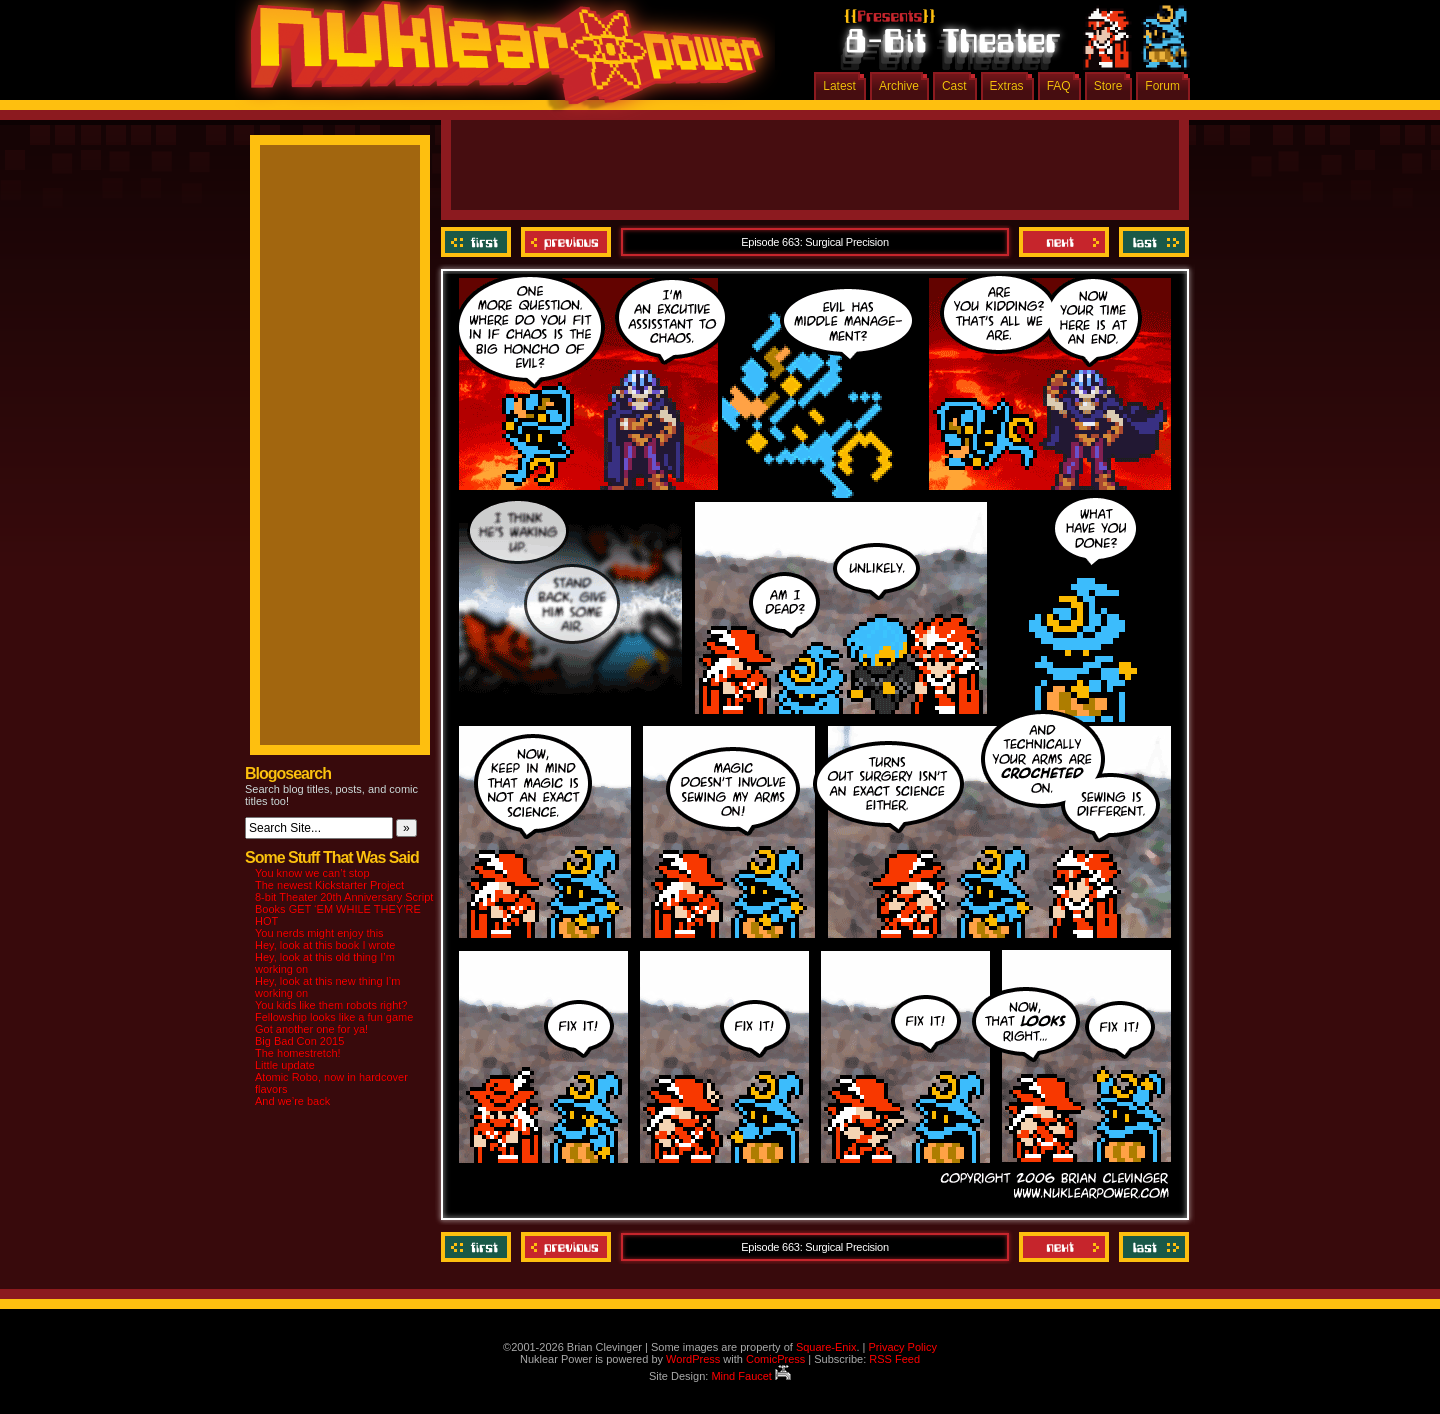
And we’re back (292, 1101)
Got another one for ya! (311, 1029)
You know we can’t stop (312, 873)
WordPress (693, 1359)
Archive (899, 86)
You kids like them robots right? (331, 1005)
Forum (1162, 86)
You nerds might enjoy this (319, 933)
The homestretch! (298, 1053)
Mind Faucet (751, 1376)
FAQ (1059, 86)
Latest (839, 86)
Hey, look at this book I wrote (325, 945)
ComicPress (775, 1359)
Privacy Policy (902, 1347)
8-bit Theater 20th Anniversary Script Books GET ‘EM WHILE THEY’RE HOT (344, 909)
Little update (285, 1065)
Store (1108, 86)
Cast (954, 86)
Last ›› (1151, 242)
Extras (1007, 86)
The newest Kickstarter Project (329, 885)
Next (1064, 242)
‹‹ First (478, 242)
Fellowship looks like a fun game (334, 1017)
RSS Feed (894, 1359)
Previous (566, 242)
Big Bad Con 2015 (299, 1041)
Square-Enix (826, 1347)
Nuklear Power (500, 60)
